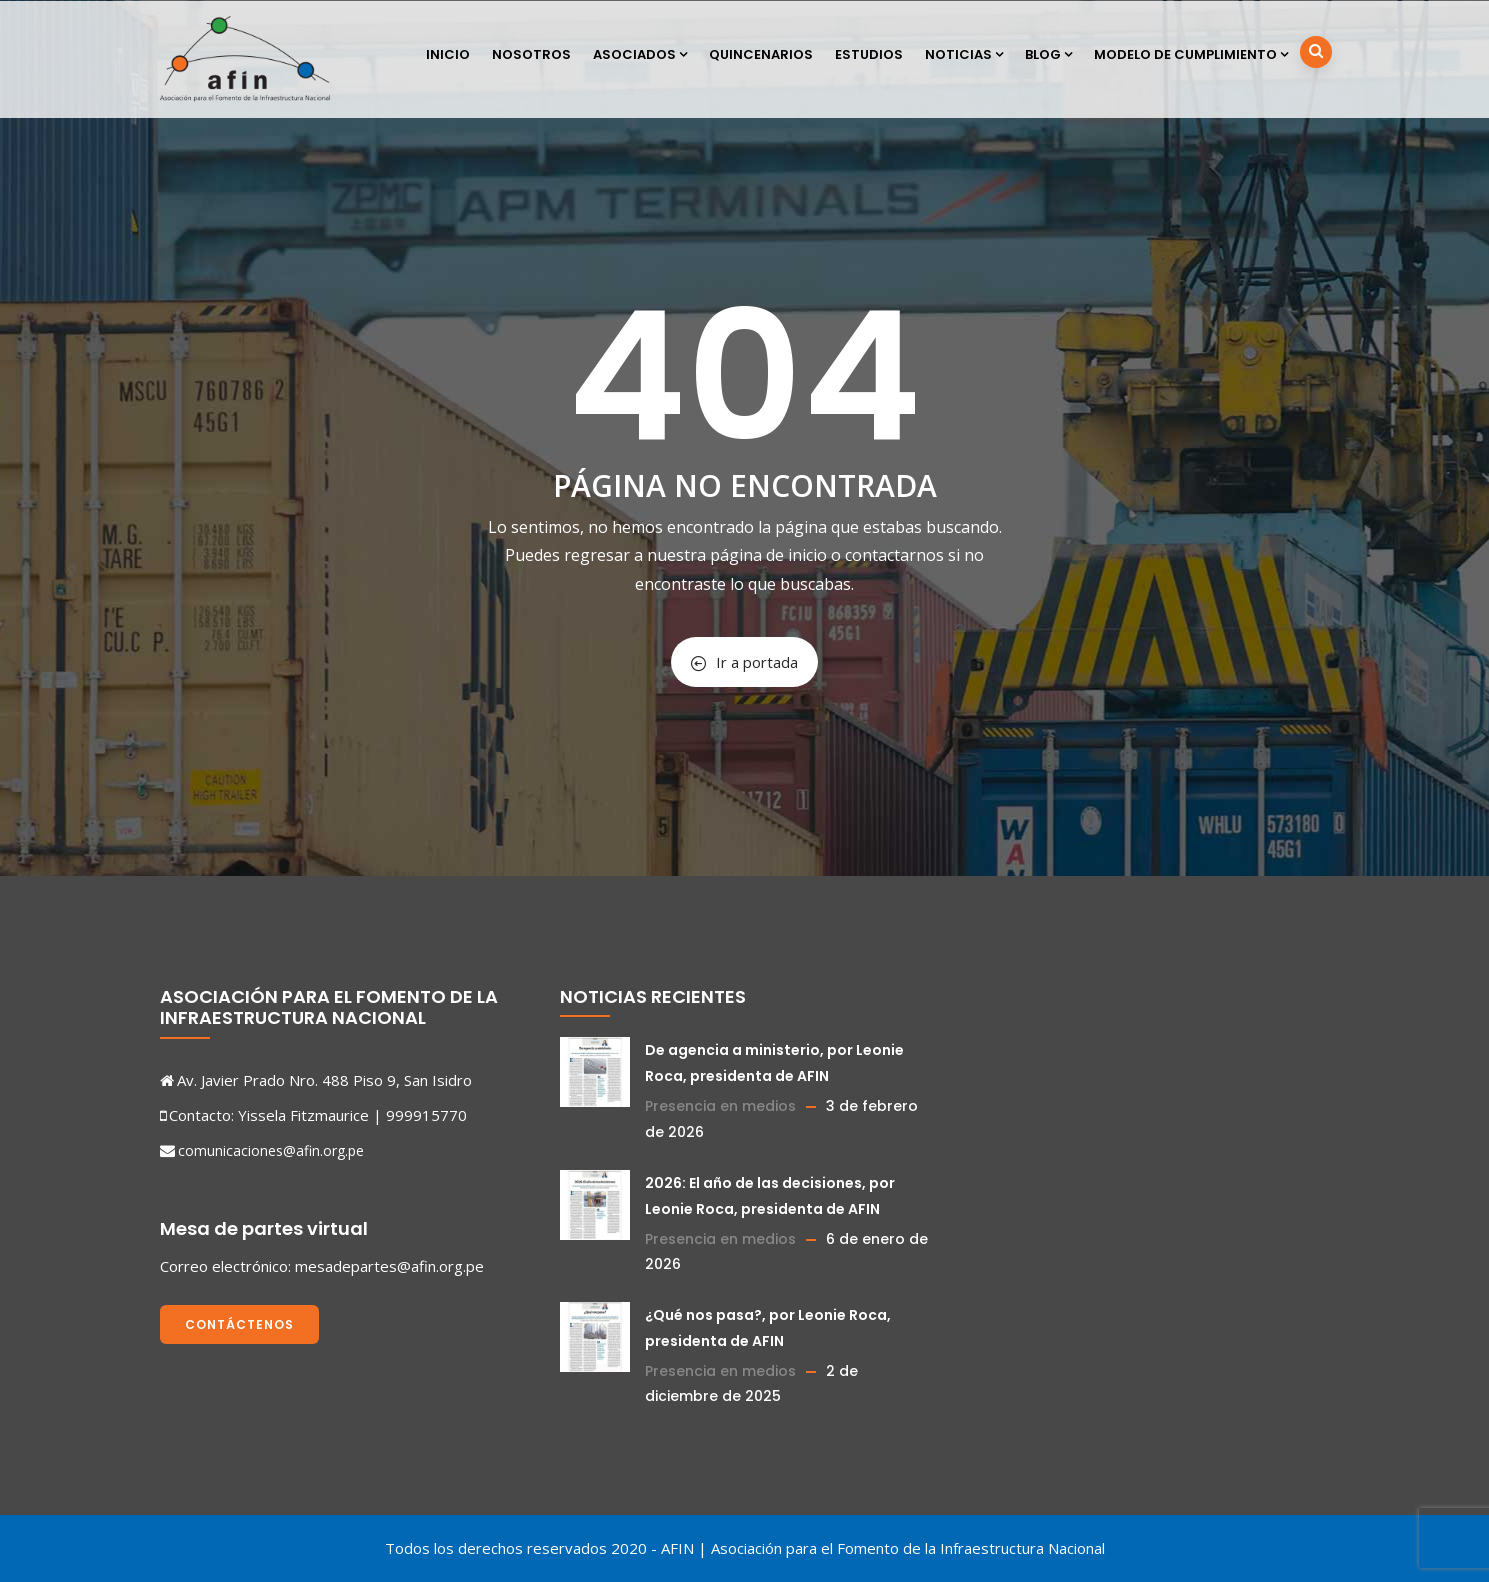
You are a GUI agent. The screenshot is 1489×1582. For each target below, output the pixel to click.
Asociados (640, 54)
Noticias (964, 54)
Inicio (448, 54)
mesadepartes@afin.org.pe (389, 1266)
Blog (1048, 54)
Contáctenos (239, 1324)
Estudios (869, 54)
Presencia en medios (720, 1106)
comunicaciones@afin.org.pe (271, 1150)
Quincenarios (761, 54)
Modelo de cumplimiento (1191, 54)
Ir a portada (744, 662)
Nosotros (531, 54)
